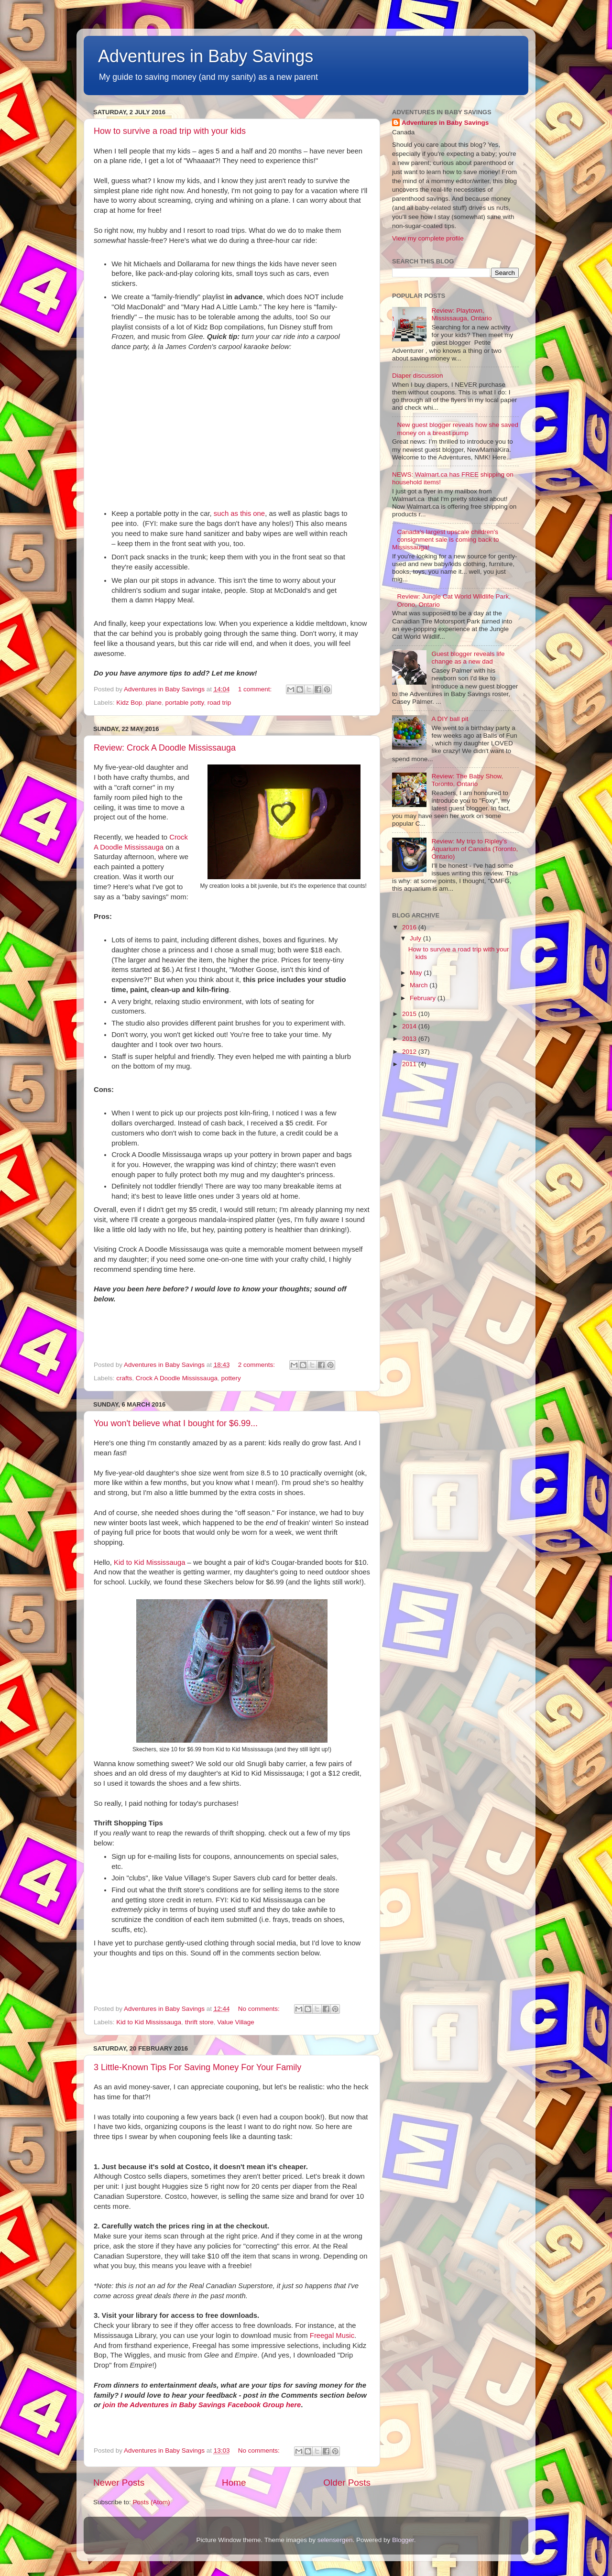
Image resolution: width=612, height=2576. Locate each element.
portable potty (184, 702)
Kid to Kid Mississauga (149, 1562)
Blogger (403, 2539)
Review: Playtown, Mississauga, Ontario (461, 314)
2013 (410, 1038)
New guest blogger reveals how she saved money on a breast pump (457, 428)
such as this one (239, 513)
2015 (410, 1013)
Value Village (235, 2022)
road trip (219, 702)
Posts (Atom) (151, 2502)
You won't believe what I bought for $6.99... (176, 1423)
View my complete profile (428, 238)
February (423, 998)
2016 (410, 927)
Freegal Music (332, 2335)
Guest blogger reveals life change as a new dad (467, 657)
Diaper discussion (417, 375)
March (419, 985)
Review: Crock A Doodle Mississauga (165, 748)
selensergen (335, 2539)
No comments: (260, 2008)
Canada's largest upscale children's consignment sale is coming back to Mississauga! (445, 539)
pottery (230, 1378)
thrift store (199, 2022)
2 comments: (257, 1364)
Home (234, 2483)
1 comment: (255, 689)
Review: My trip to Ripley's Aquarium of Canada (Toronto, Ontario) (474, 849)
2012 (410, 1051)
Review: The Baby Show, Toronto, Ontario (467, 780)
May (417, 972)
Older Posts (347, 2483)
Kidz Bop (129, 702)
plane (154, 702)
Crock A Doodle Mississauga (177, 1378)
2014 (410, 1026)
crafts (124, 1378)
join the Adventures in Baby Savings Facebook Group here (202, 2405)
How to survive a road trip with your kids (170, 131)
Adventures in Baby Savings (205, 56)
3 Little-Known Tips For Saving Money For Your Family (197, 2067)
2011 (410, 1064)
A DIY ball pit (449, 718)
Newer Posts (118, 2483)
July (416, 938)
